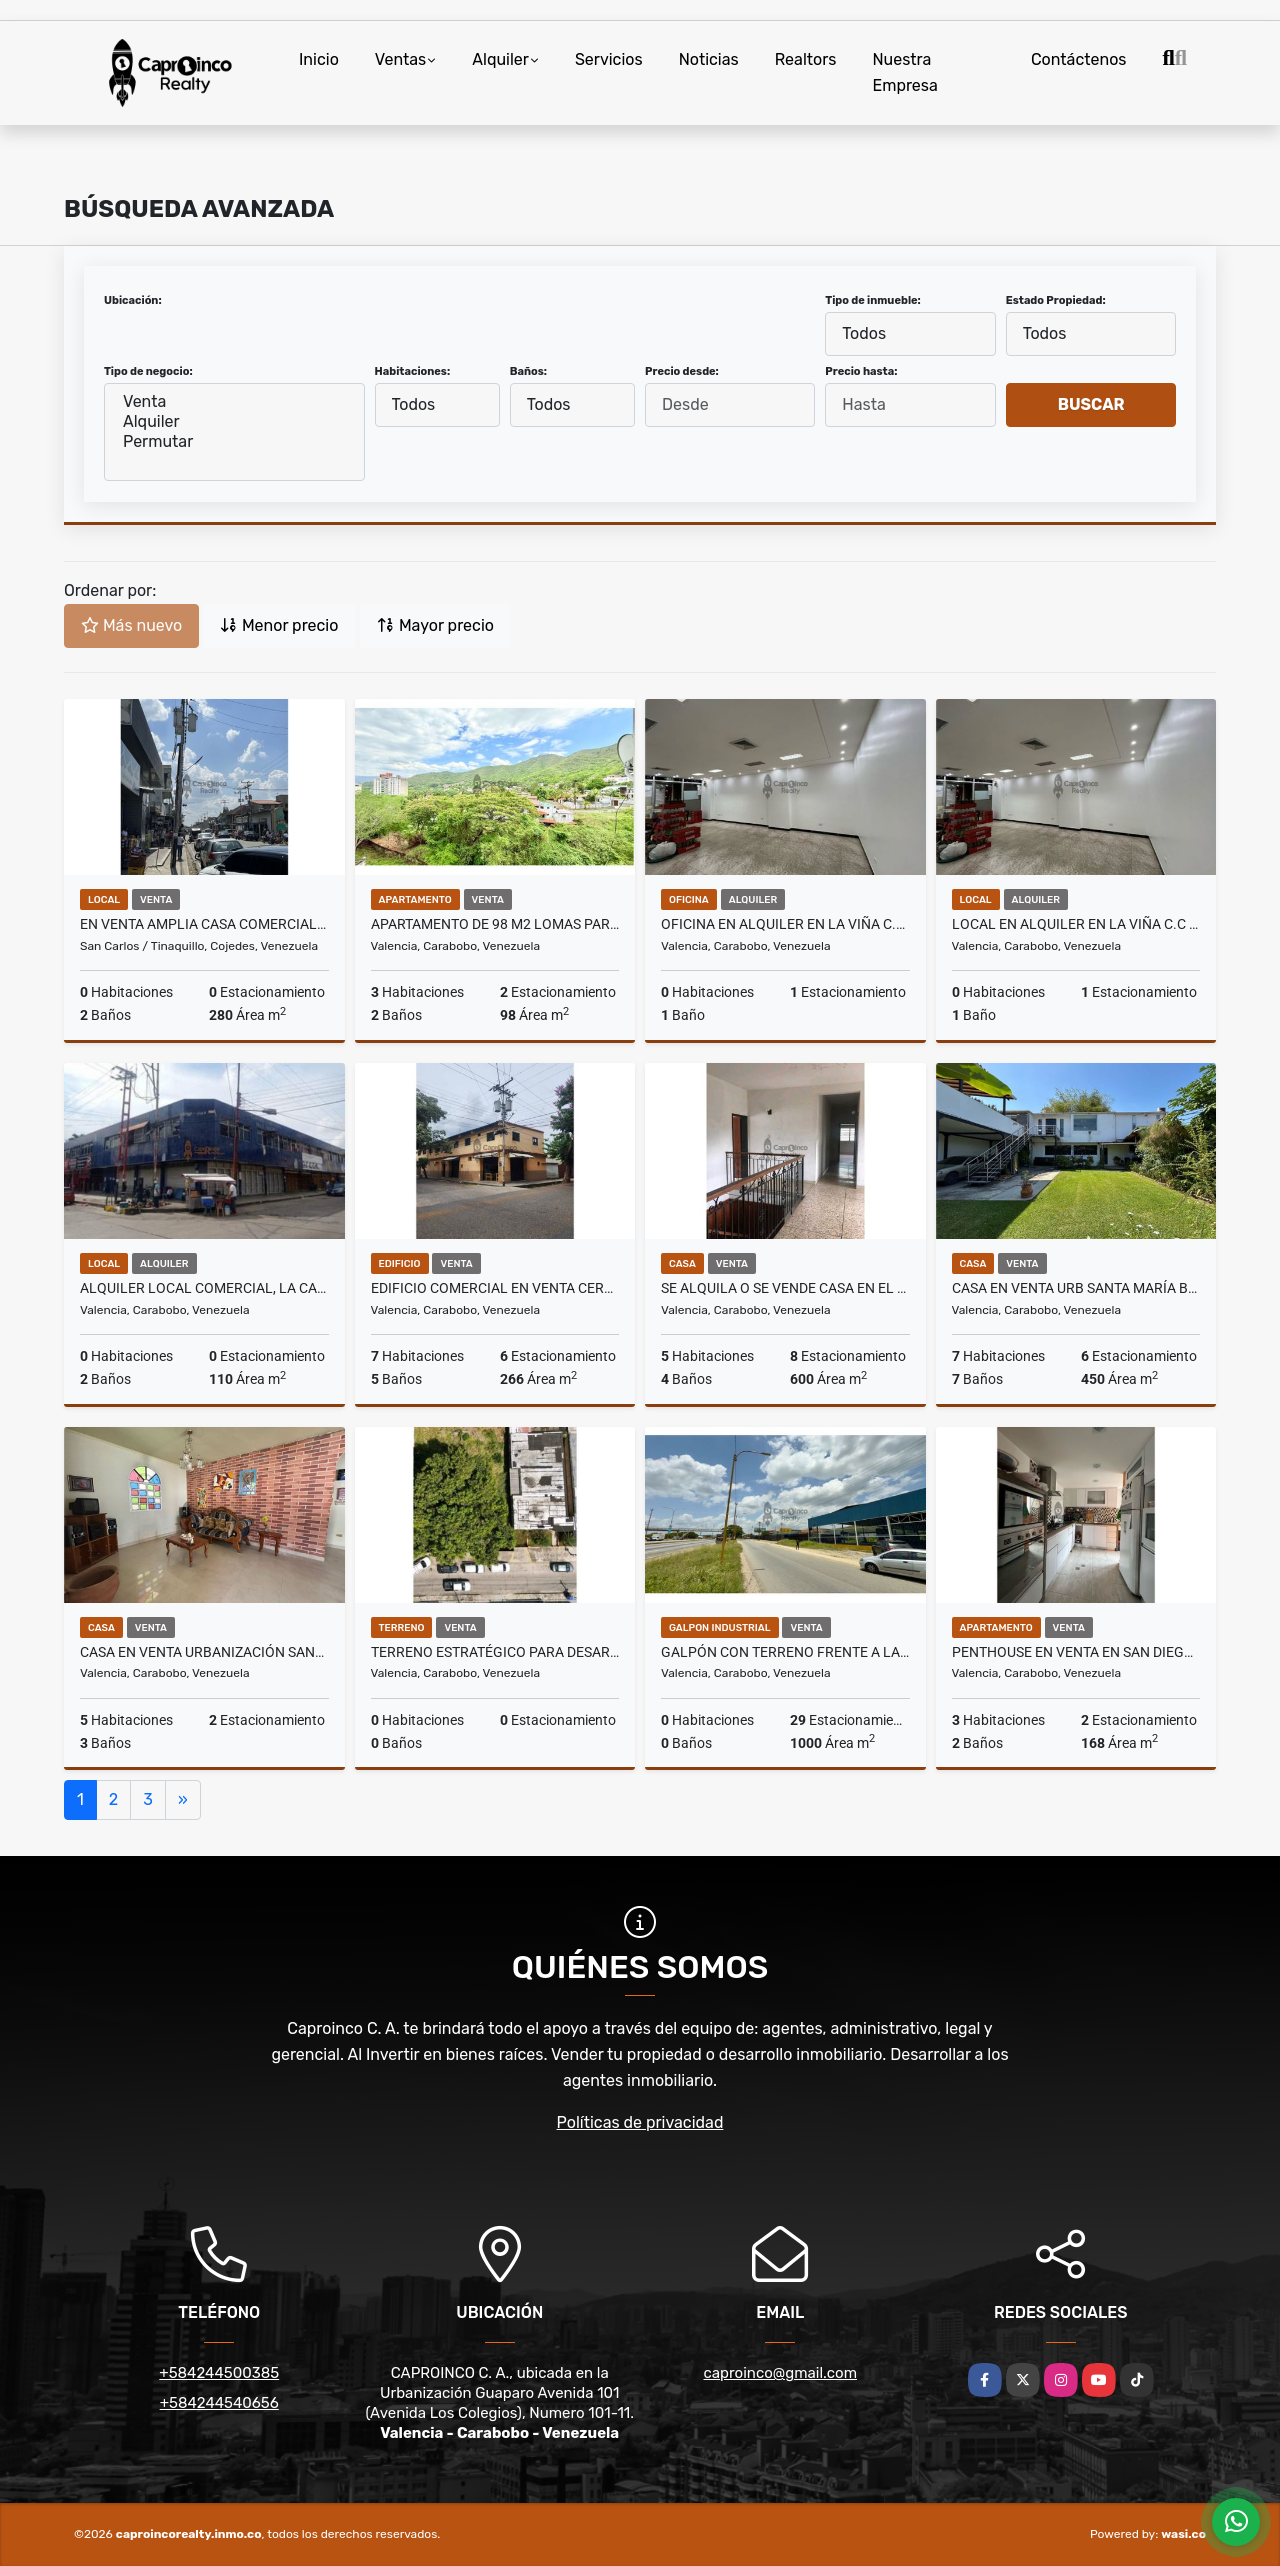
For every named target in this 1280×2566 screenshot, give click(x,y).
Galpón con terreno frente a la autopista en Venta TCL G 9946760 (785, 1652)
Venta (234, 402)
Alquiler (500, 59)
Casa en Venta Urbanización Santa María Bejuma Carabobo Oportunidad (204, 1652)
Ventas (400, 59)
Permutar (234, 442)
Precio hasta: (861, 371)
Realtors (806, 59)
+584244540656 (219, 2403)
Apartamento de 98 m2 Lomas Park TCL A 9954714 (495, 924)
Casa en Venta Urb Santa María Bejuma (1076, 1288)
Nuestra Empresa (904, 72)
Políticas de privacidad (640, 2122)
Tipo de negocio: (148, 371)
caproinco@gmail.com (780, 2373)
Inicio (319, 59)
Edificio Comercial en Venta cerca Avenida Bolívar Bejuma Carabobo (495, 1288)
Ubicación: (133, 300)
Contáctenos (1079, 59)
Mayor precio (435, 625)
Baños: (528, 371)
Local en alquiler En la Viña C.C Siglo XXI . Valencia (1076, 924)
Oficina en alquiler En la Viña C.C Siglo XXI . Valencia (785, 924)
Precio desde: (682, 371)
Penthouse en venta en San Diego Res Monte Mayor (1076, 1652)
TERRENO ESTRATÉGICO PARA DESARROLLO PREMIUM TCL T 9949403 (495, 1652)
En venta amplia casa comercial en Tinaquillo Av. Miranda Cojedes (204, 924)
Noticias (709, 59)
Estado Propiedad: (1056, 300)
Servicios (609, 59)
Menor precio (279, 625)
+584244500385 (219, 2373)
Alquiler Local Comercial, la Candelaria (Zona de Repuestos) (204, 1288)
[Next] (183, 1800)
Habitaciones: (413, 371)
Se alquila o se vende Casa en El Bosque (785, 1288)
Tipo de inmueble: (872, 300)
